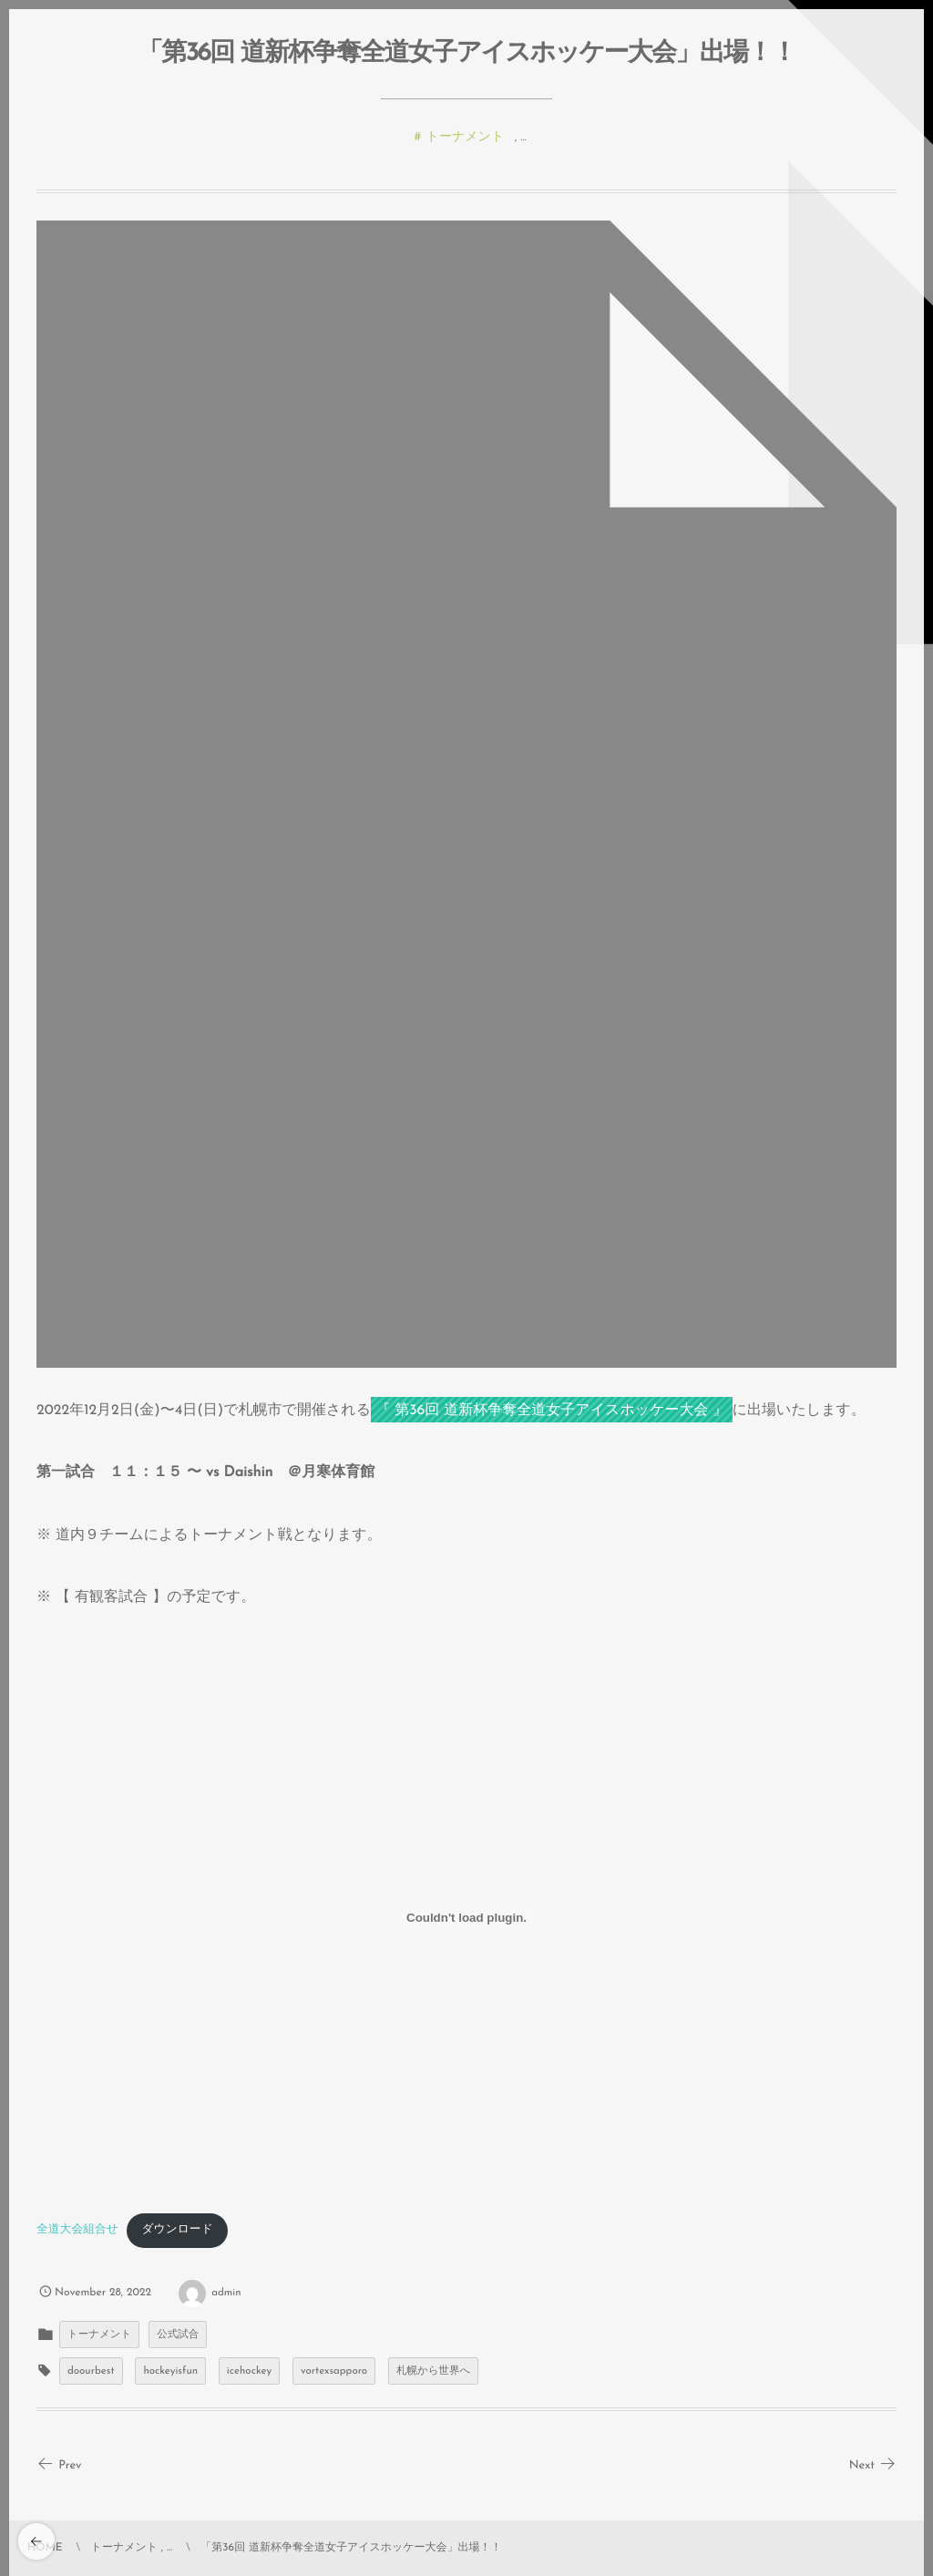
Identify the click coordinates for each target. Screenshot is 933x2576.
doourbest (91, 2371)
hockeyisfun (170, 2371)
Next (873, 2466)
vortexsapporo (334, 2371)
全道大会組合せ (77, 2230)
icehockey (249, 2371)
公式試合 (178, 2334)
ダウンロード (176, 2230)
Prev (59, 2466)
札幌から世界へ (433, 2371)
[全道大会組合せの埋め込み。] (466, 1918)
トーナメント (465, 138)
